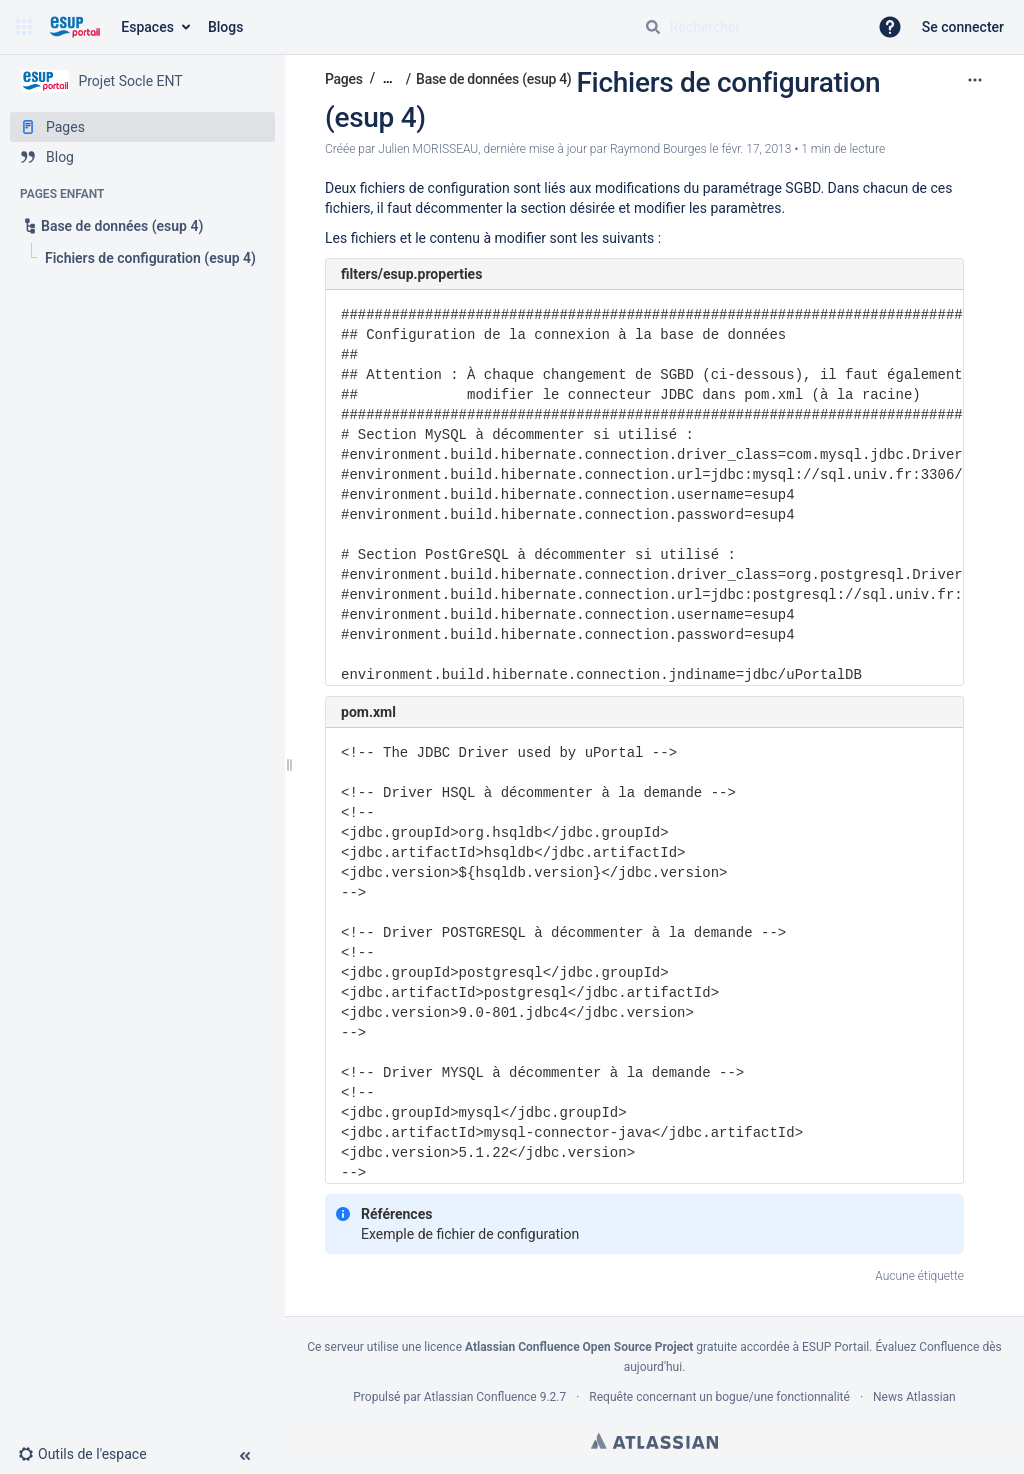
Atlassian (654, 1441)
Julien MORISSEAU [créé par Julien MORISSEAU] (428, 149)
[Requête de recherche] (748, 27)
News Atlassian (914, 1397)
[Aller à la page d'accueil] (74, 27)
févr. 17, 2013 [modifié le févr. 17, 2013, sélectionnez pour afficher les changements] (756, 149)
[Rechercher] (653, 27)
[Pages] (142, 127)
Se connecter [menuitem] (963, 27)
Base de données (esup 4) (493, 79)
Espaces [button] (147, 27)
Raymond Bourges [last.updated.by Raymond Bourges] (658, 149)
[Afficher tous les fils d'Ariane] (388, 78)
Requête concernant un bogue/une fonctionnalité (719, 1397)
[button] (24, 27)
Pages (344, 79)
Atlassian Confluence (480, 1397)
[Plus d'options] (975, 80)
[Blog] (142, 157)
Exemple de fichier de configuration (470, 1234)
